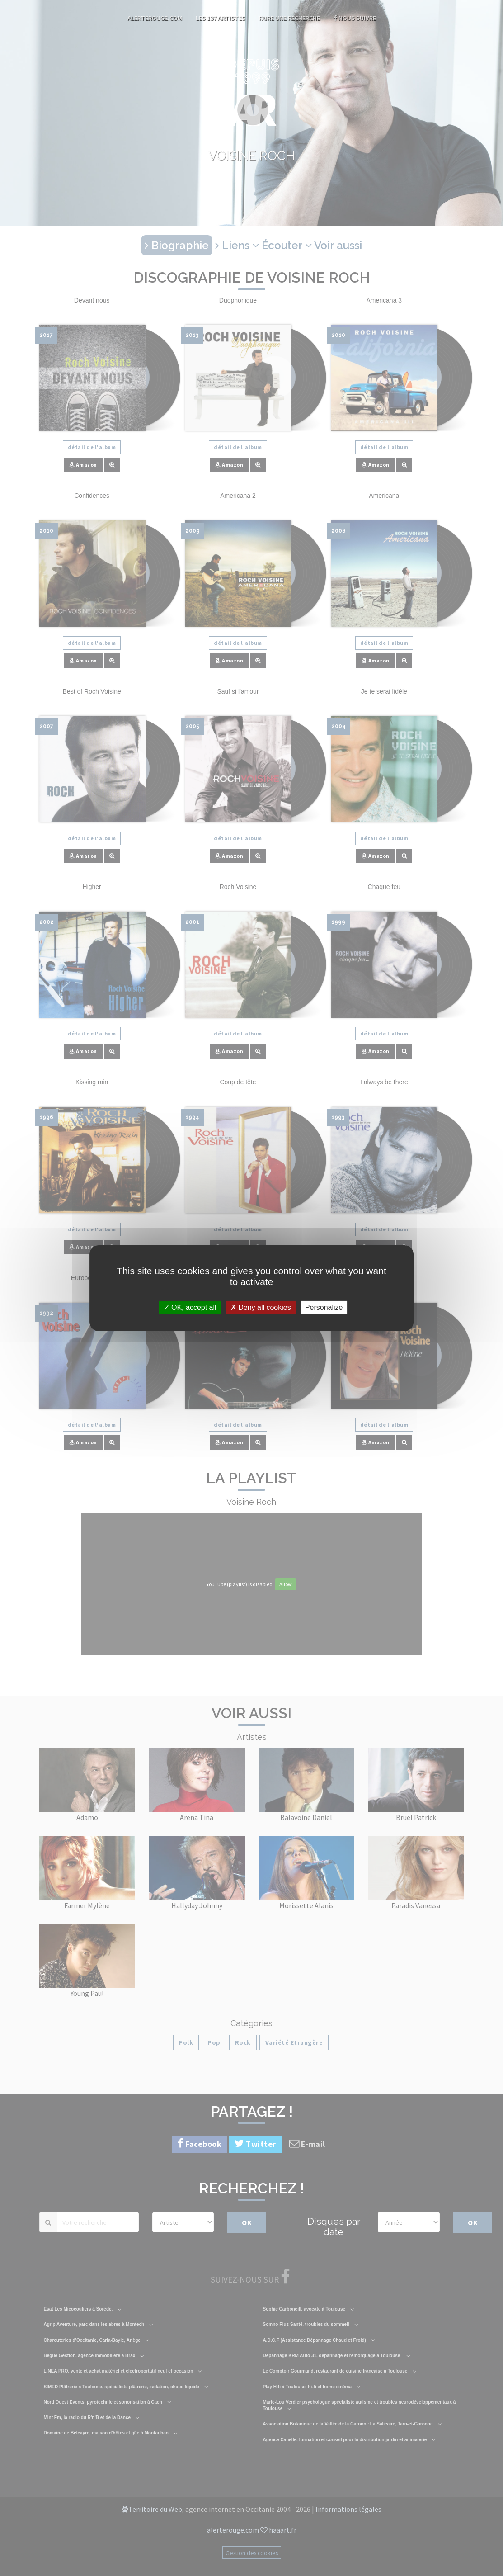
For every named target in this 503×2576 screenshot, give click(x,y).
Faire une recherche (289, 18)
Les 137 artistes (220, 18)
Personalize (324, 1307)
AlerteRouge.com (154, 18)
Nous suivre (355, 18)
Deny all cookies (260, 1307)
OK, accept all (190, 1307)
